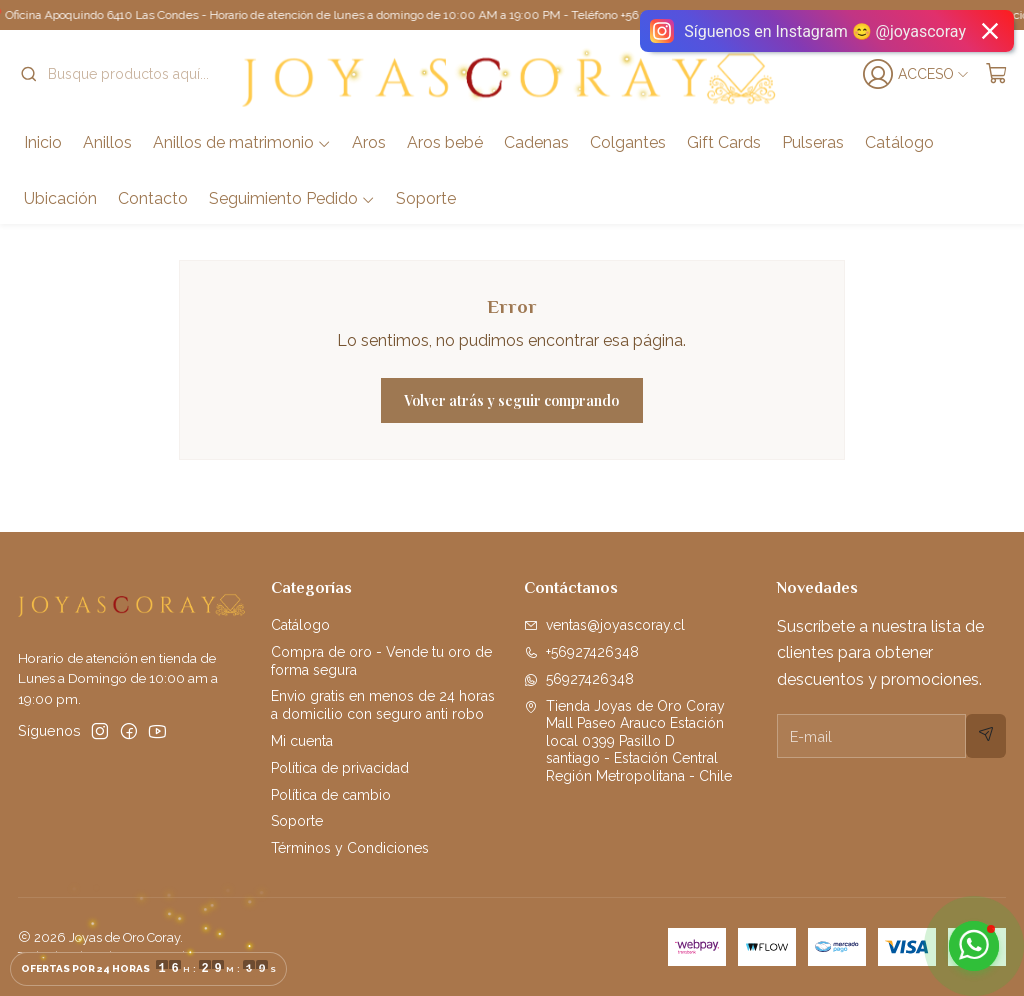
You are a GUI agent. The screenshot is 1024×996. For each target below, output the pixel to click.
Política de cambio (331, 795)
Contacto (153, 198)
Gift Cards (724, 142)
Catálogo (899, 142)
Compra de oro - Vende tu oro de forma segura (381, 661)
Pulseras (813, 142)
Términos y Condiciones (350, 848)
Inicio (43, 142)
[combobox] (122, 74)
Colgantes (628, 142)
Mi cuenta (302, 741)
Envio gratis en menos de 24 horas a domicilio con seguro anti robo (383, 705)
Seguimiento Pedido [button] (292, 198)
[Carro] (996, 74)
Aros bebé (445, 142)
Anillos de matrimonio (242, 142)
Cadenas (536, 142)
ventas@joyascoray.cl (604, 625)
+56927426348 (581, 652)
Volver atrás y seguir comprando (511, 400)
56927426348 (579, 679)
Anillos (107, 142)
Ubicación (60, 198)
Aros (369, 142)
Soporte (426, 198)
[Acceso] (918, 74)
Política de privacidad (340, 768)
